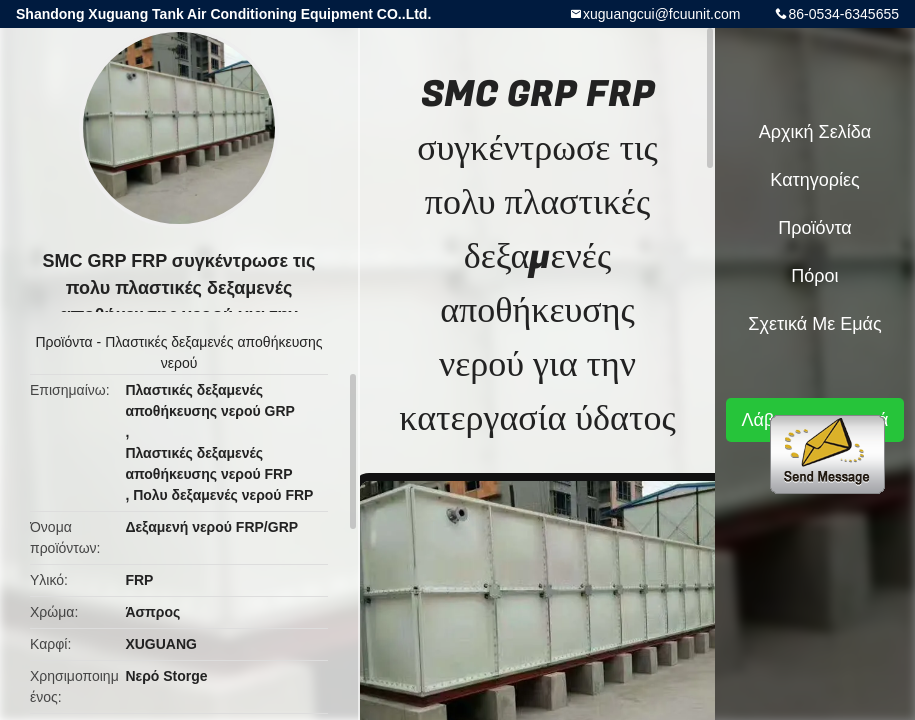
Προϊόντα (64, 342)
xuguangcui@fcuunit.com (661, 14)
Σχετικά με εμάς (814, 324)
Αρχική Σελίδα (815, 132)
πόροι (814, 276)
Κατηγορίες (814, 180)
